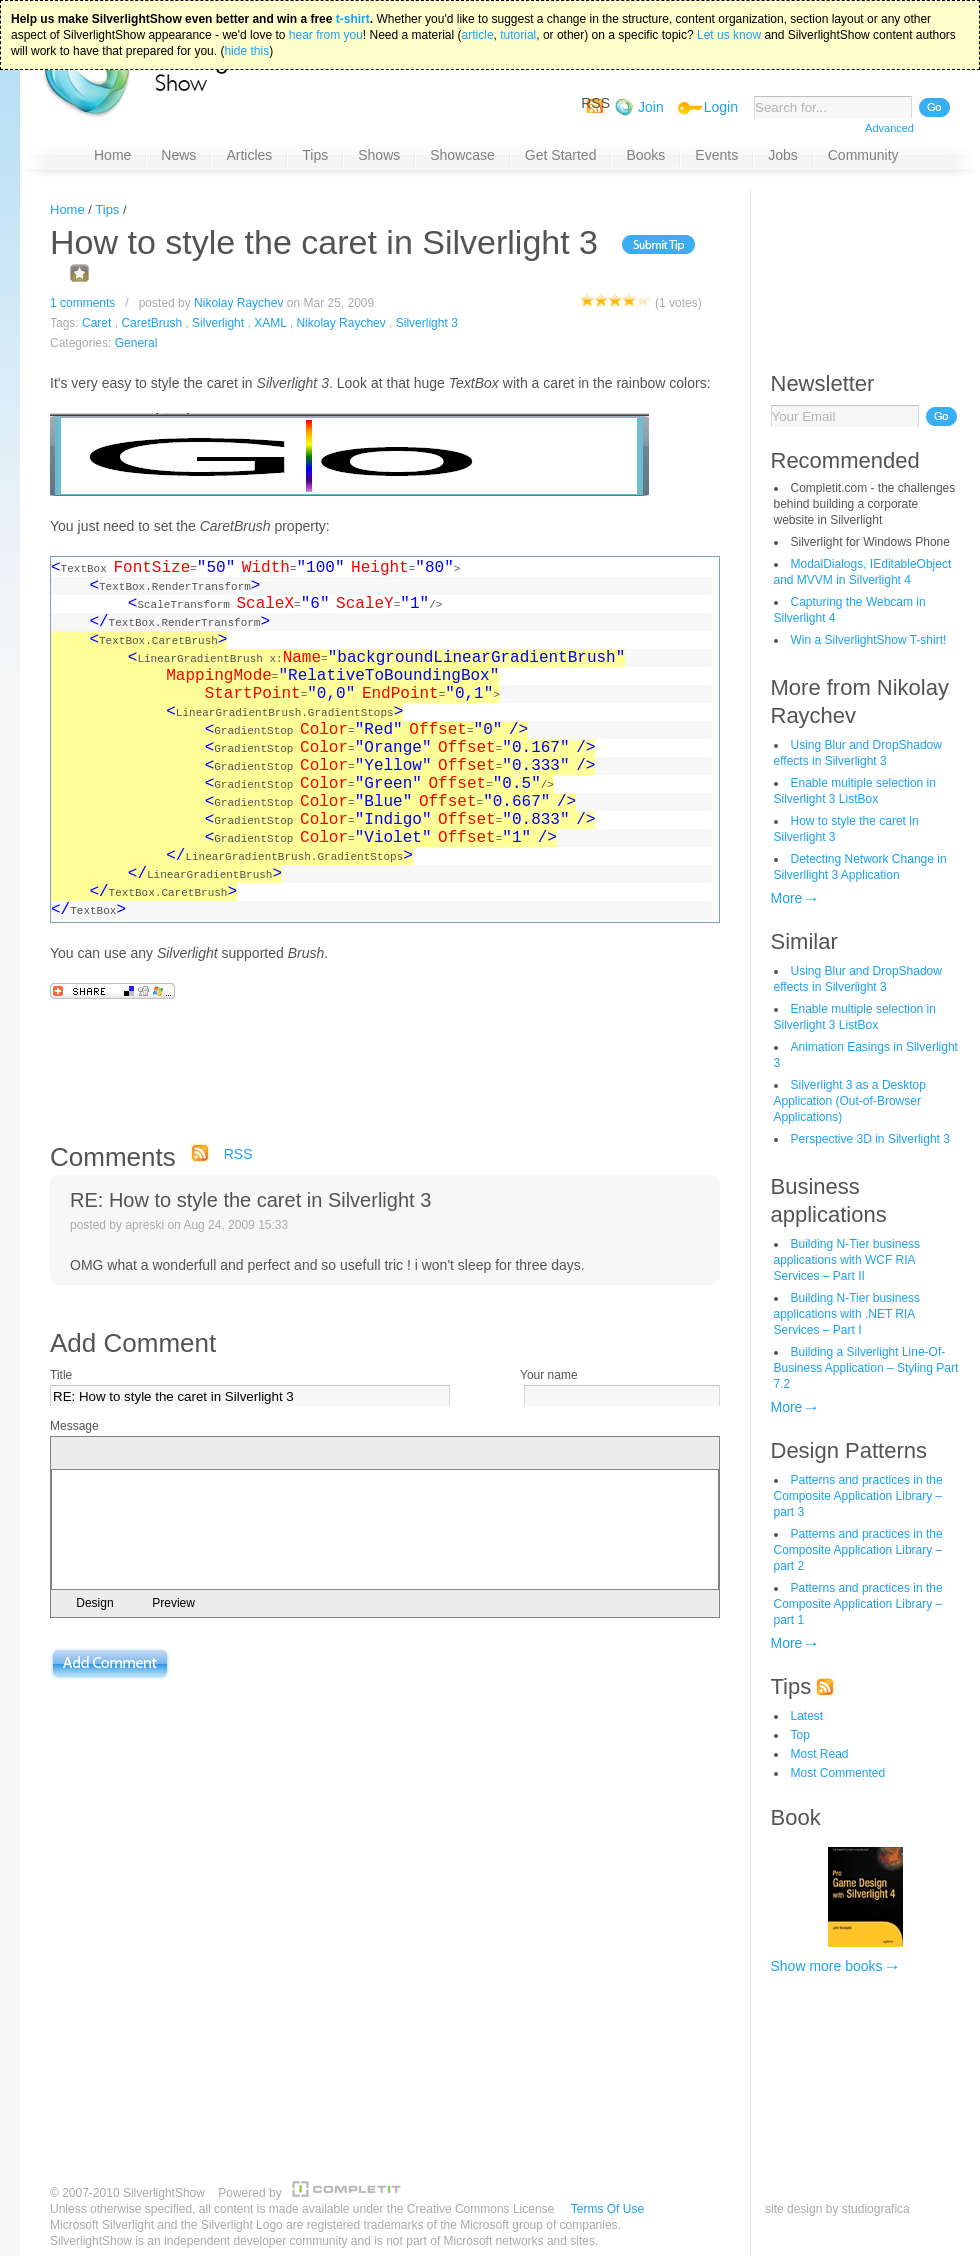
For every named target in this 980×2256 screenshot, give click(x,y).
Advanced (889, 128)
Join (651, 107)
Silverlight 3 (427, 323)
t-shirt (353, 15)
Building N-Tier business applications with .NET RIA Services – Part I (847, 1314)
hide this (246, 47)
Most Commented (838, 1773)
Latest (807, 1716)
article (478, 31)
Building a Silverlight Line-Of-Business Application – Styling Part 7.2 (866, 1368)
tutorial (518, 31)
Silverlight (218, 323)
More (787, 898)
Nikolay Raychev (238, 303)
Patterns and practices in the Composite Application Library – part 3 (858, 1496)
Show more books (827, 1966)
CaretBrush (151, 323)
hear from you (326, 31)
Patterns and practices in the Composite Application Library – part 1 (858, 1604)
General (136, 343)
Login (721, 107)
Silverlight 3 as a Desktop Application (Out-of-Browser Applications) (850, 1101)
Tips (107, 209)
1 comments (82, 303)
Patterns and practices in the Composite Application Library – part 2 (858, 1550)
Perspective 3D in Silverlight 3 (870, 1139)
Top (800, 1735)
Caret (96, 323)
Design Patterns (849, 1450)
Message (74, 1426)
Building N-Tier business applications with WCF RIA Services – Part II (847, 1260)
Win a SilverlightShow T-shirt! (869, 640)
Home (67, 209)
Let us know (729, 31)
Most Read (820, 1754)
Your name (549, 1375)
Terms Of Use (607, 2209)
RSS (238, 1154)
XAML (270, 323)
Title (61, 1375)
